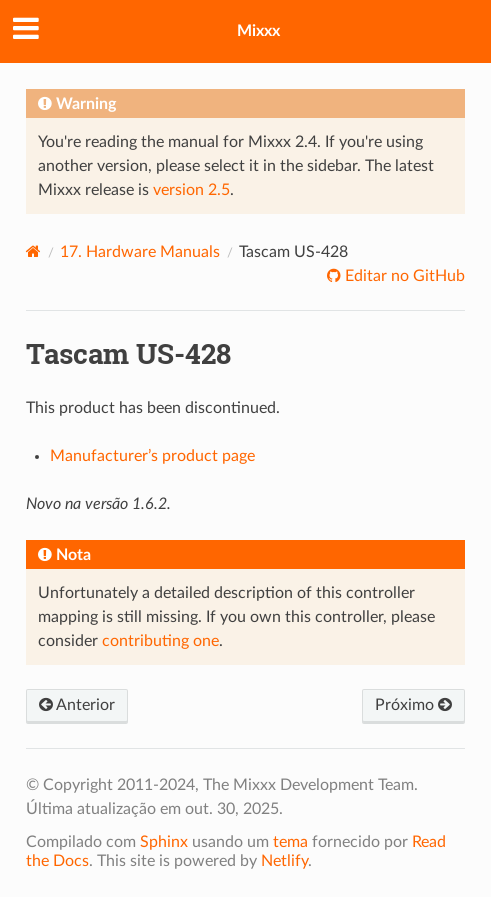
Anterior (77, 705)
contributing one (160, 641)
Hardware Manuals (140, 252)
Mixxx (258, 31)
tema (290, 842)
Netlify (284, 861)
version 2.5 (191, 190)
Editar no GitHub (403, 276)
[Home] (33, 251)
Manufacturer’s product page (152, 456)
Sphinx (164, 842)
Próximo (413, 705)
